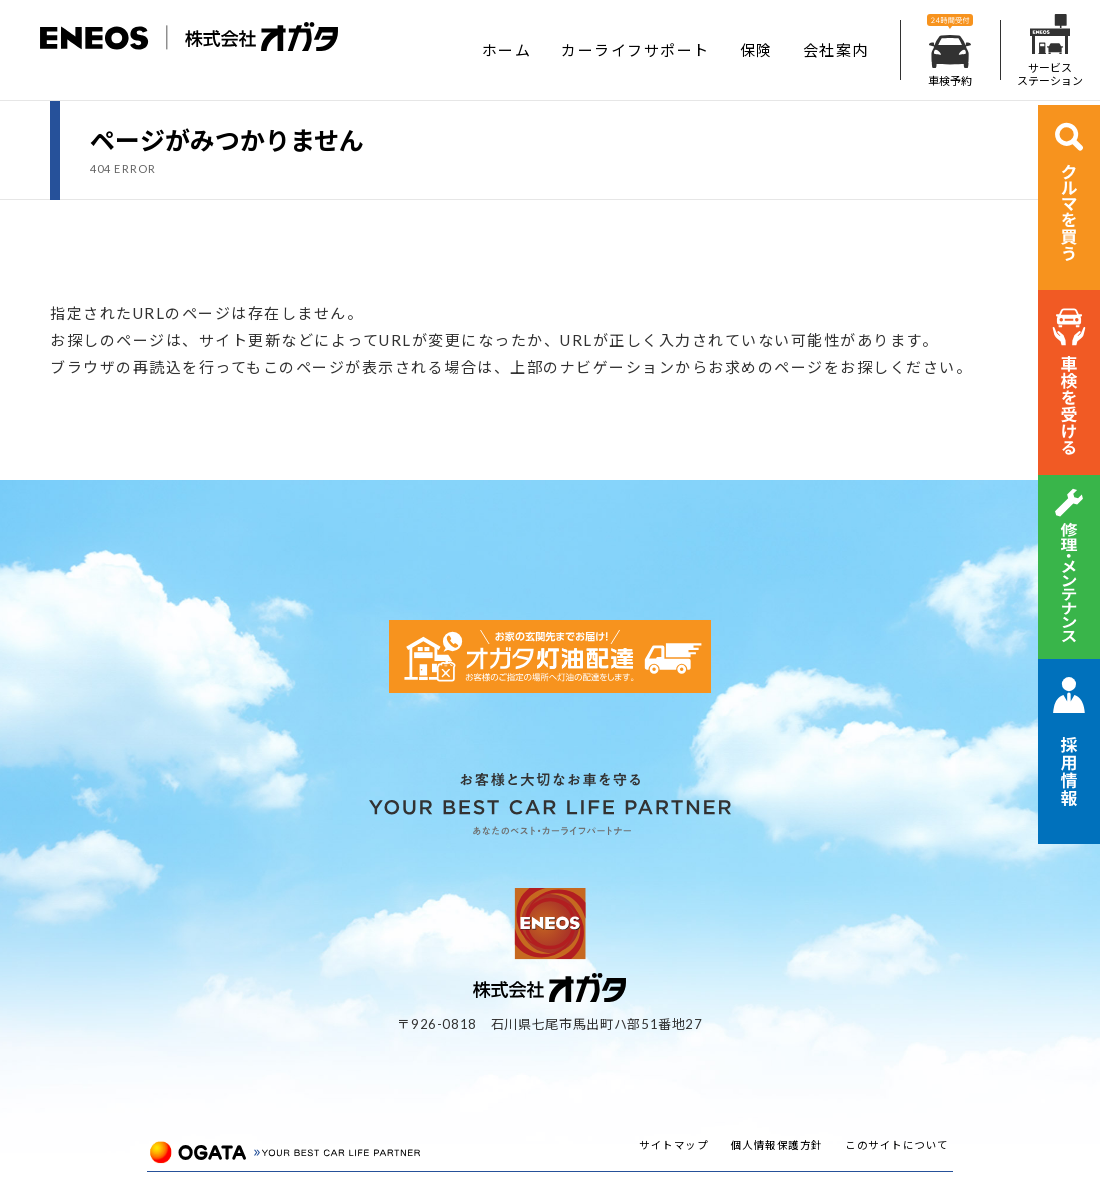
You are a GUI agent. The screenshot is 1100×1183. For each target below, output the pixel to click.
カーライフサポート (635, 50)
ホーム (507, 50)
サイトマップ (673, 1145)
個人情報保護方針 (777, 1145)
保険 (756, 50)
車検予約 (950, 50)
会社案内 (836, 50)
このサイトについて (897, 1145)
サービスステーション (1050, 50)
